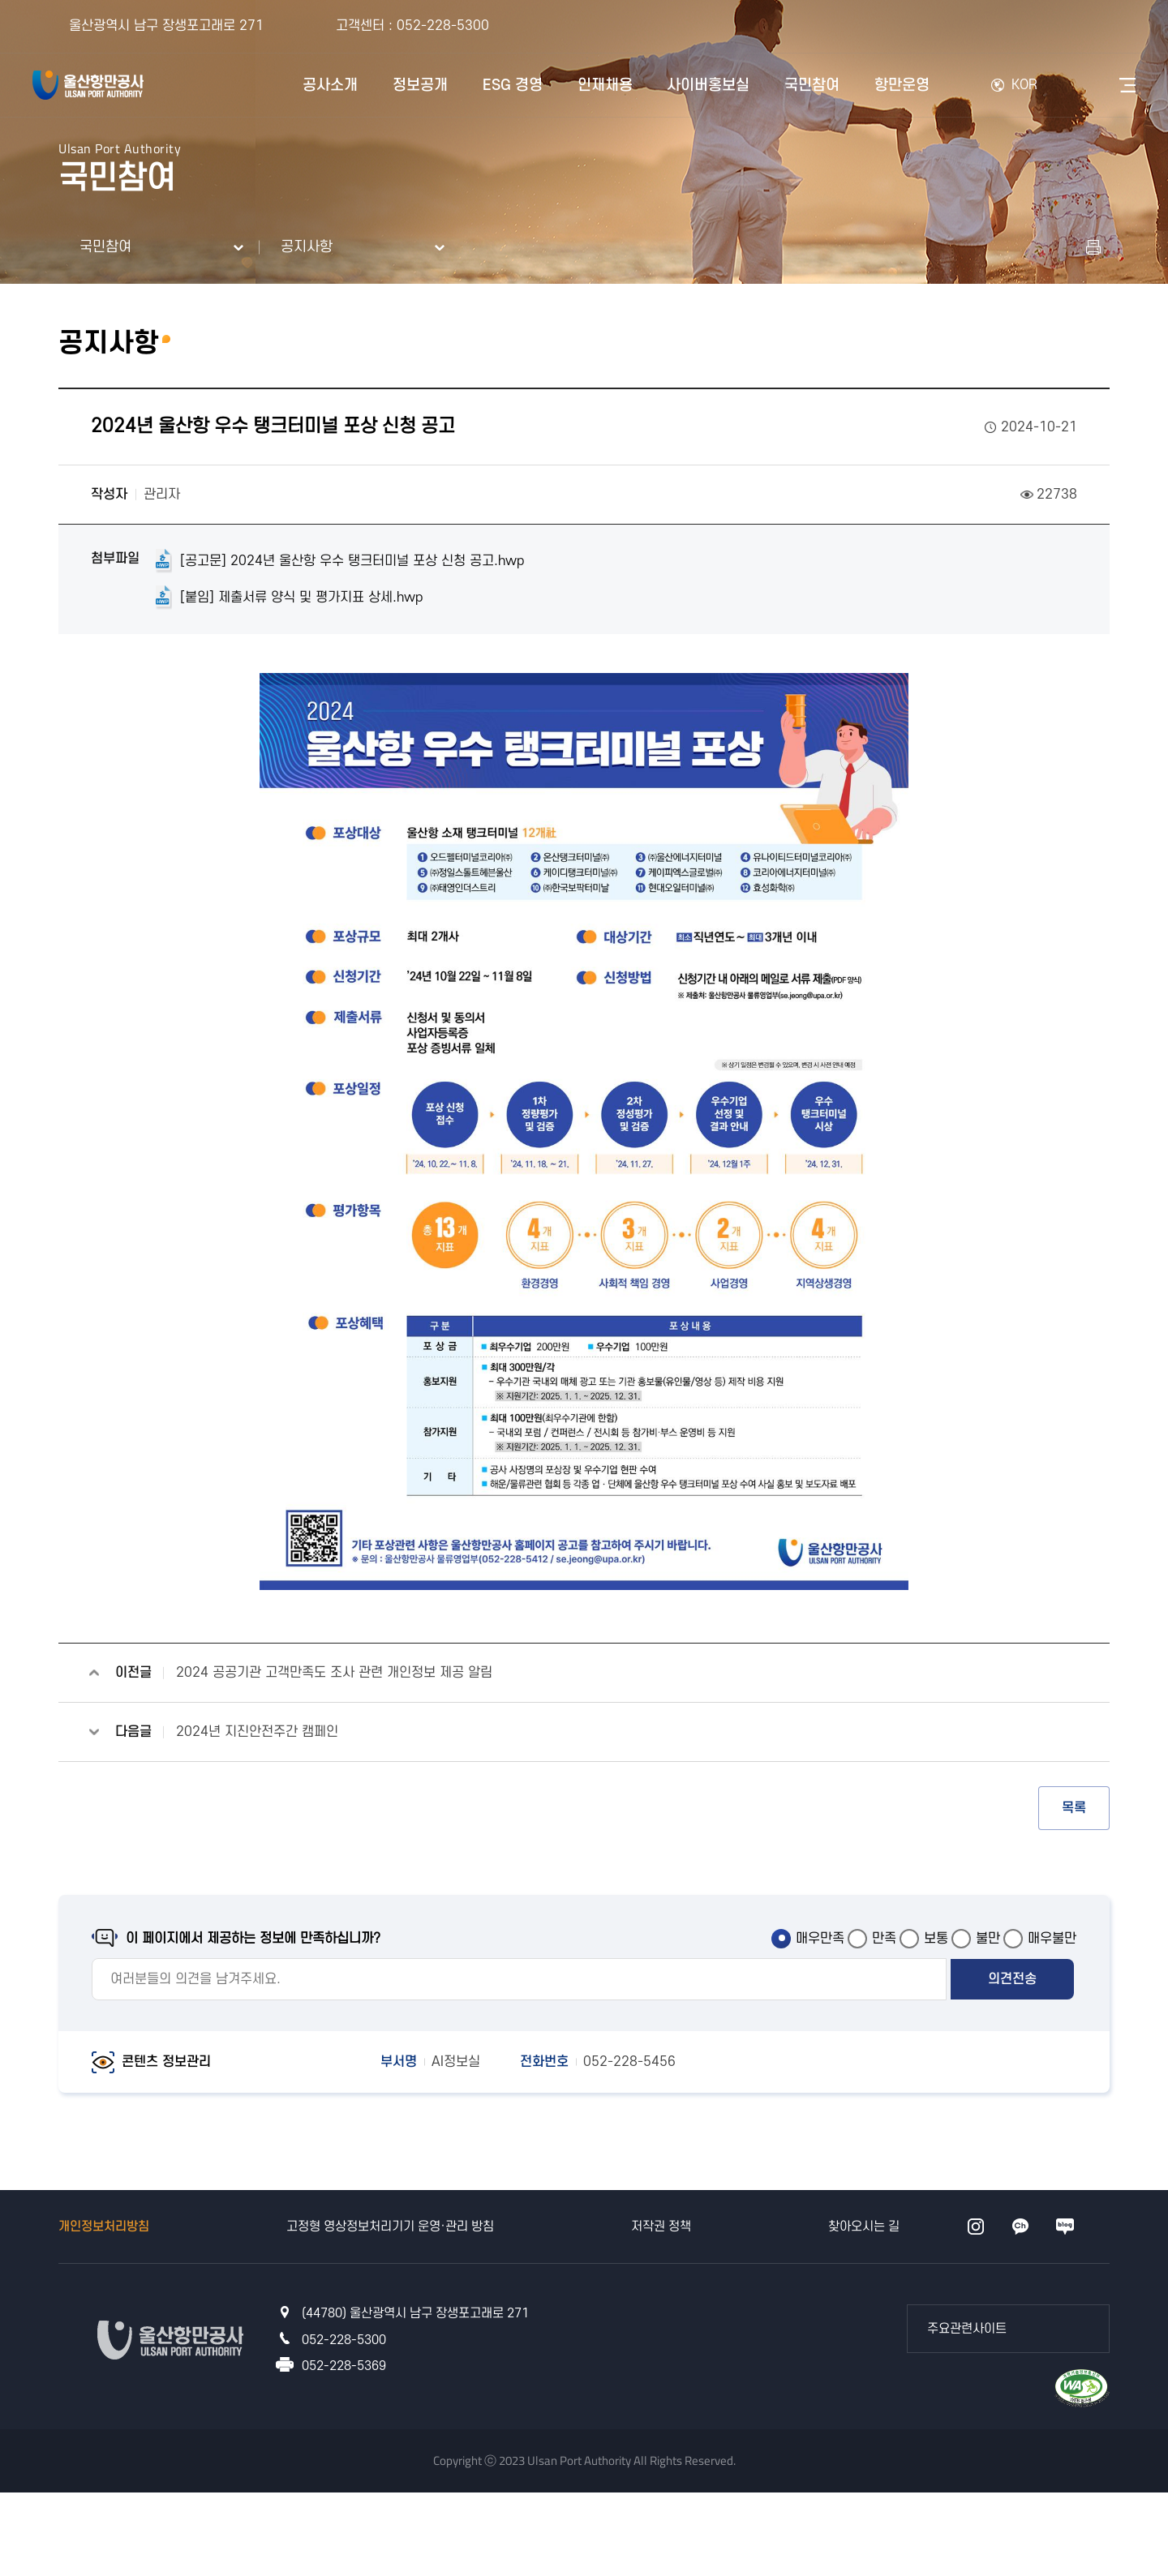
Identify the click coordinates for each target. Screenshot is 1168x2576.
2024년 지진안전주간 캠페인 (257, 1732)
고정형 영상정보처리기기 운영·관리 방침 (390, 2226)
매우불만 (1052, 1938)
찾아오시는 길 (864, 2226)
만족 (884, 1938)
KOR (1024, 85)
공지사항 (307, 247)
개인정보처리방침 (103, 2226)
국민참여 (105, 247)
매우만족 (820, 1938)
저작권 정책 (661, 2226)
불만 (988, 1938)
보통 (936, 1938)
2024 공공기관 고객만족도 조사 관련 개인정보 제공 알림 (334, 1672)
